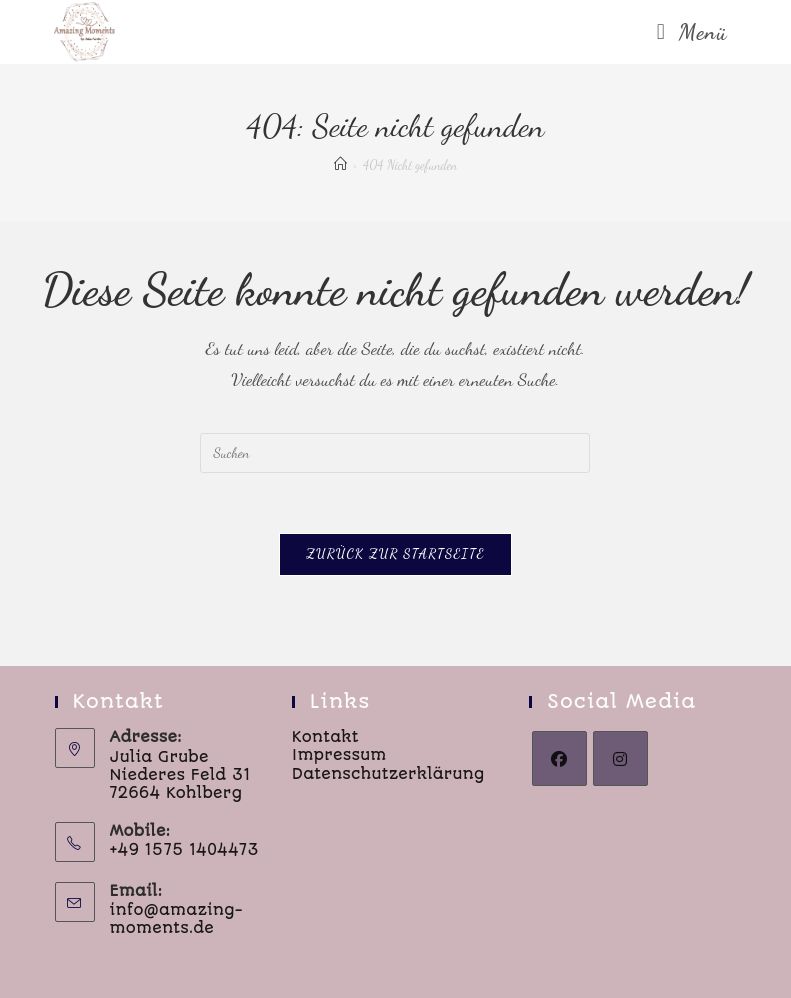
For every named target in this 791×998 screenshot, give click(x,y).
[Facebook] (559, 758)
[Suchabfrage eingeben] (395, 453)
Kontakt (325, 737)
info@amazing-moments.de (176, 919)
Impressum (339, 755)
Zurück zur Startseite (395, 554)
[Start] (340, 165)
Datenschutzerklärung (388, 774)
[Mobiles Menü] (692, 32)
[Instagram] (620, 758)
